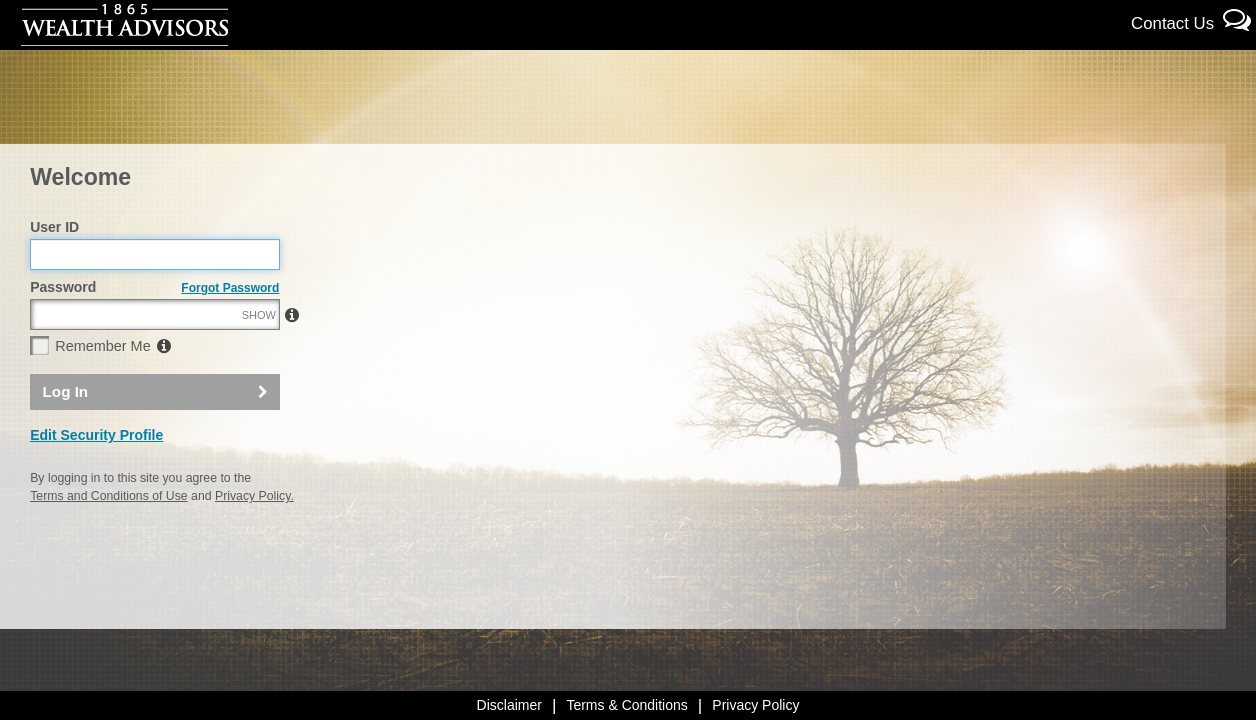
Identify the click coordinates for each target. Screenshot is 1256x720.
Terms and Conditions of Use (108, 539)
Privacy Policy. (254, 539)
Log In (66, 434)
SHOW (259, 358)
